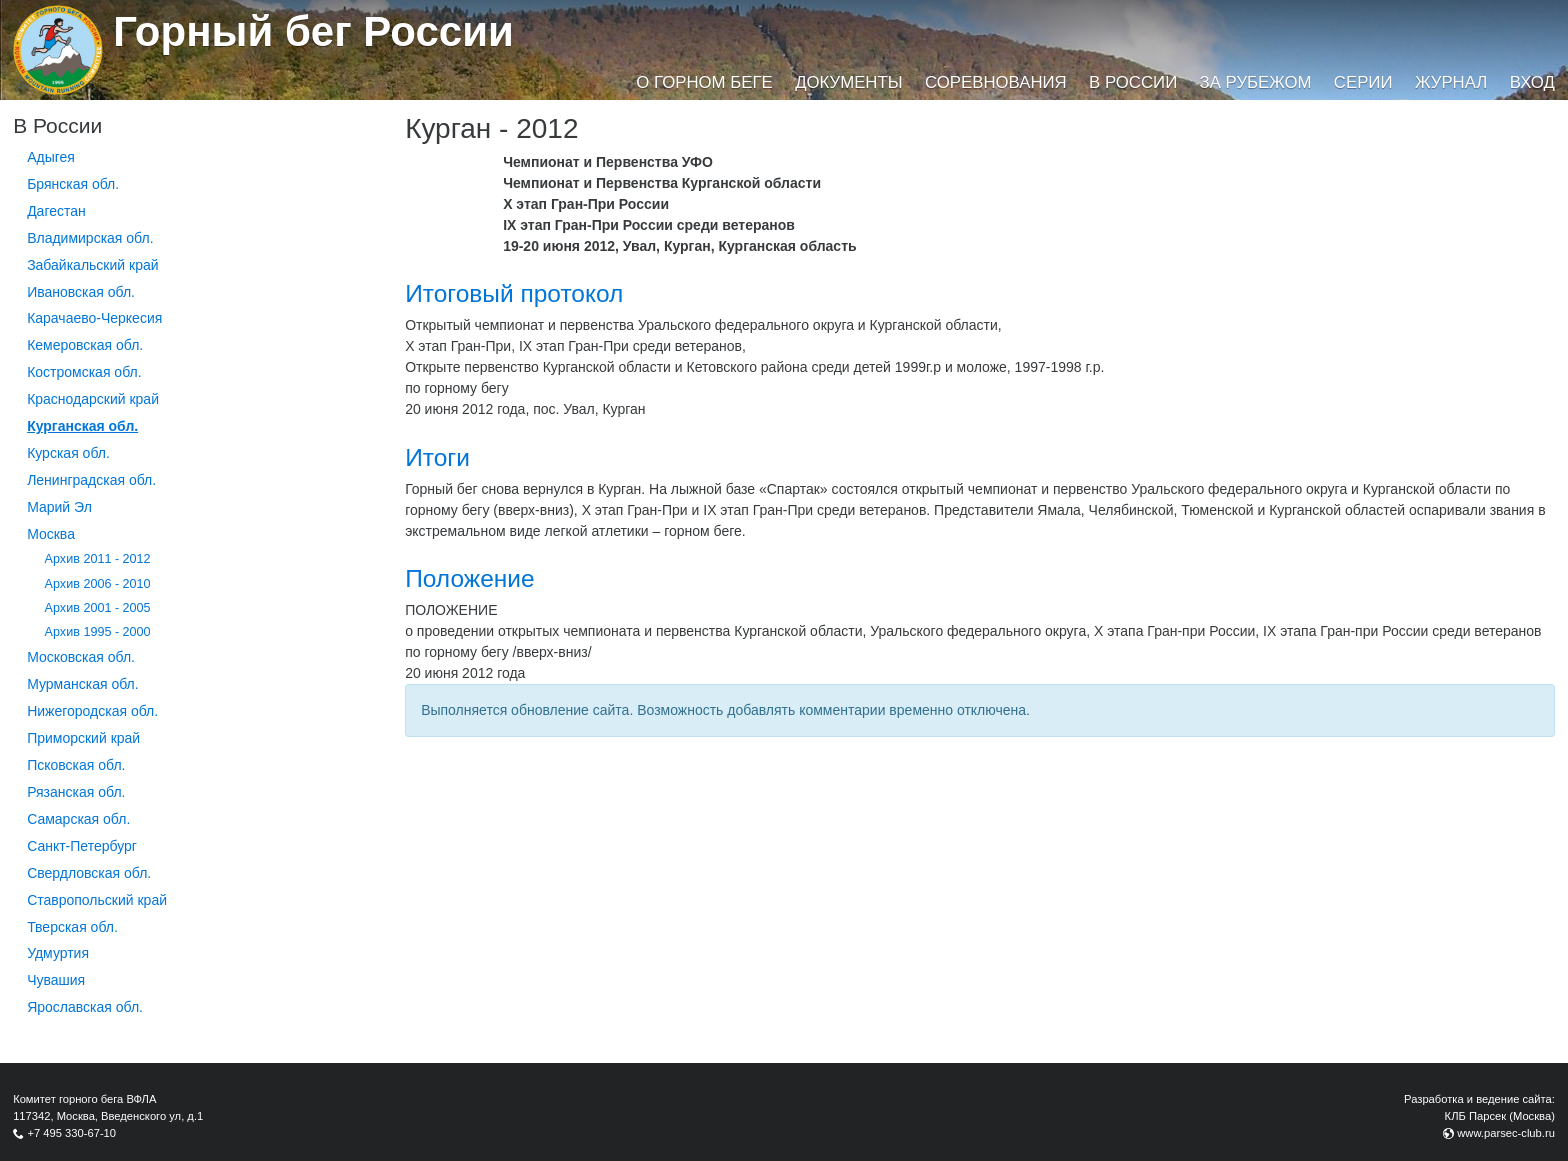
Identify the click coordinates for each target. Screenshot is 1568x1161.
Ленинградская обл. (91, 480)
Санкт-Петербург (82, 846)
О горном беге (704, 82)
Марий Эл (59, 507)
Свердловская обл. (89, 873)
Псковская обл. (76, 765)
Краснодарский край (93, 399)
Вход (1532, 82)
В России (1133, 82)
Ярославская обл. (85, 1007)
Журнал (1451, 82)
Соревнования (996, 82)
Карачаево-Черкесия (94, 318)
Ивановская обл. (81, 292)
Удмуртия (58, 953)
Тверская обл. (72, 927)
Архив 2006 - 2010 (98, 584)
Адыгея (51, 157)
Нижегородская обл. (92, 711)
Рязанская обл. (76, 792)
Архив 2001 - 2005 (98, 608)
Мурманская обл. (83, 684)
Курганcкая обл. (82, 426)
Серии (1363, 82)
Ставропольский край (97, 900)
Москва (51, 534)
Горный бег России (313, 31)
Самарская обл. (78, 819)
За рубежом (1256, 82)
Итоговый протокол (514, 293)
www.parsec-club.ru (1506, 1133)
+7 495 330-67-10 (71, 1133)
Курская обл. (68, 453)
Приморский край (83, 738)
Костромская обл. (84, 372)
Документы (848, 82)
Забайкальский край (92, 265)
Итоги (437, 457)
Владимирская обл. (90, 238)
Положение (469, 578)
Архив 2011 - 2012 (98, 559)
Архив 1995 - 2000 (98, 632)
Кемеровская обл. (85, 345)
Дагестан (56, 211)
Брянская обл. (73, 184)
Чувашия (56, 980)
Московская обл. (81, 657)
